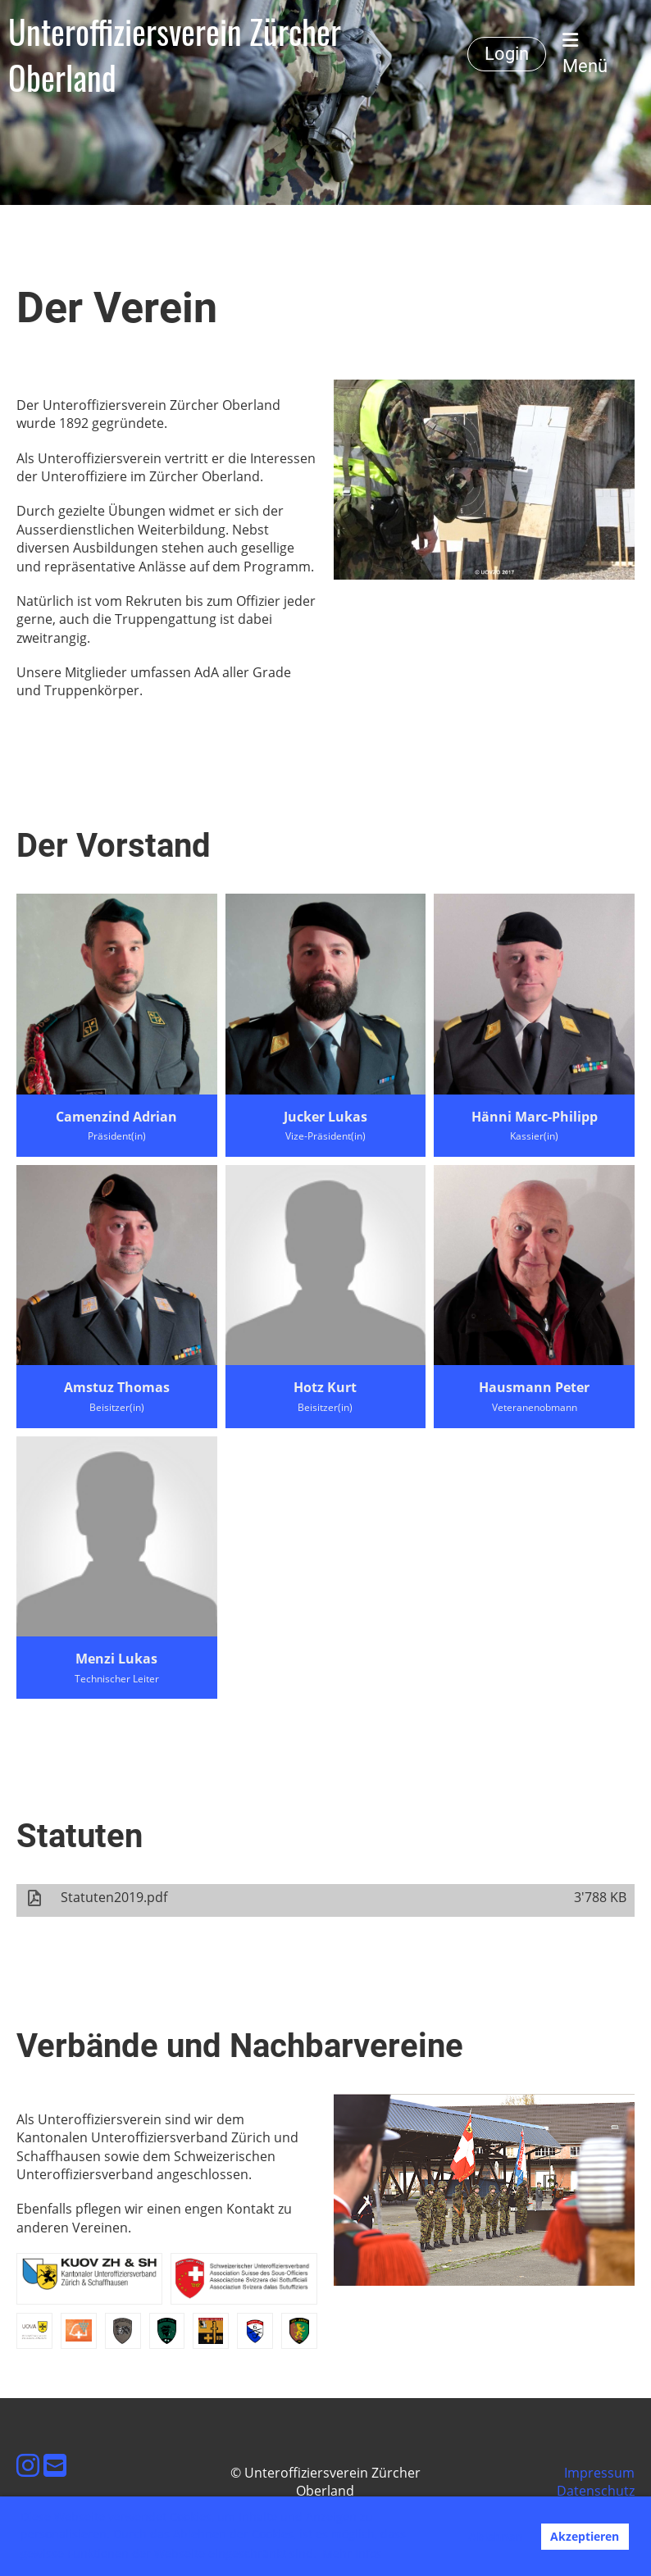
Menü (585, 53)
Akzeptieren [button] (584, 2536)
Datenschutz (596, 2491)
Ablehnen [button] (495, 2536)
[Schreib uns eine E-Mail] (54, 2465)
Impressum (599, 2473)
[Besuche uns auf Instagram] (27, 2465)
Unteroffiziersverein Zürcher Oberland (174, 54)
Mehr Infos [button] (352, 2553)
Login (507, 53)
